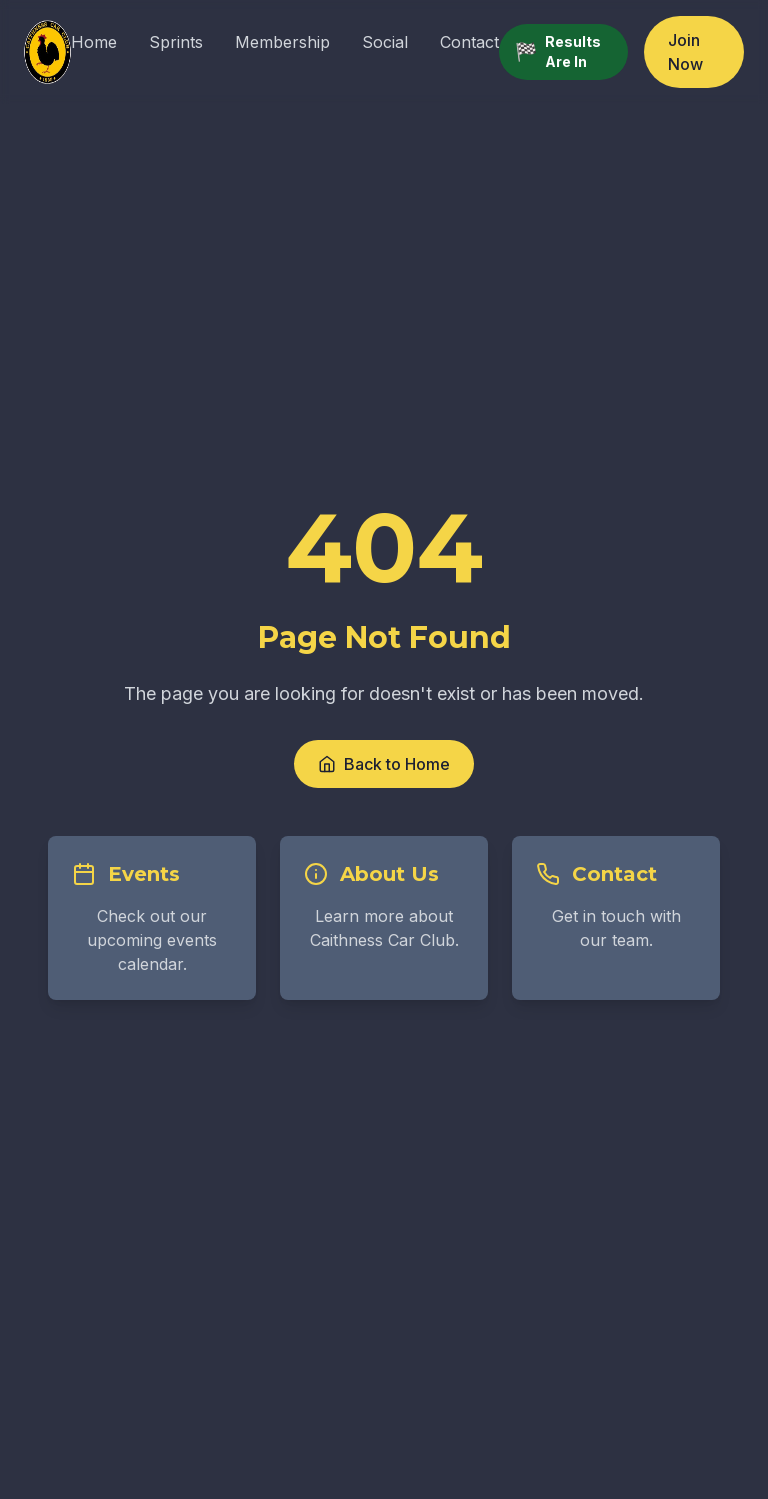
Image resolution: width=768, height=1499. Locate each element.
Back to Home (384, 764)
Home (94, 42)
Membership (282, 42)
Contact (469, 42)
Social (385, 42)
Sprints (176, 42)
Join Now (685, 52)
